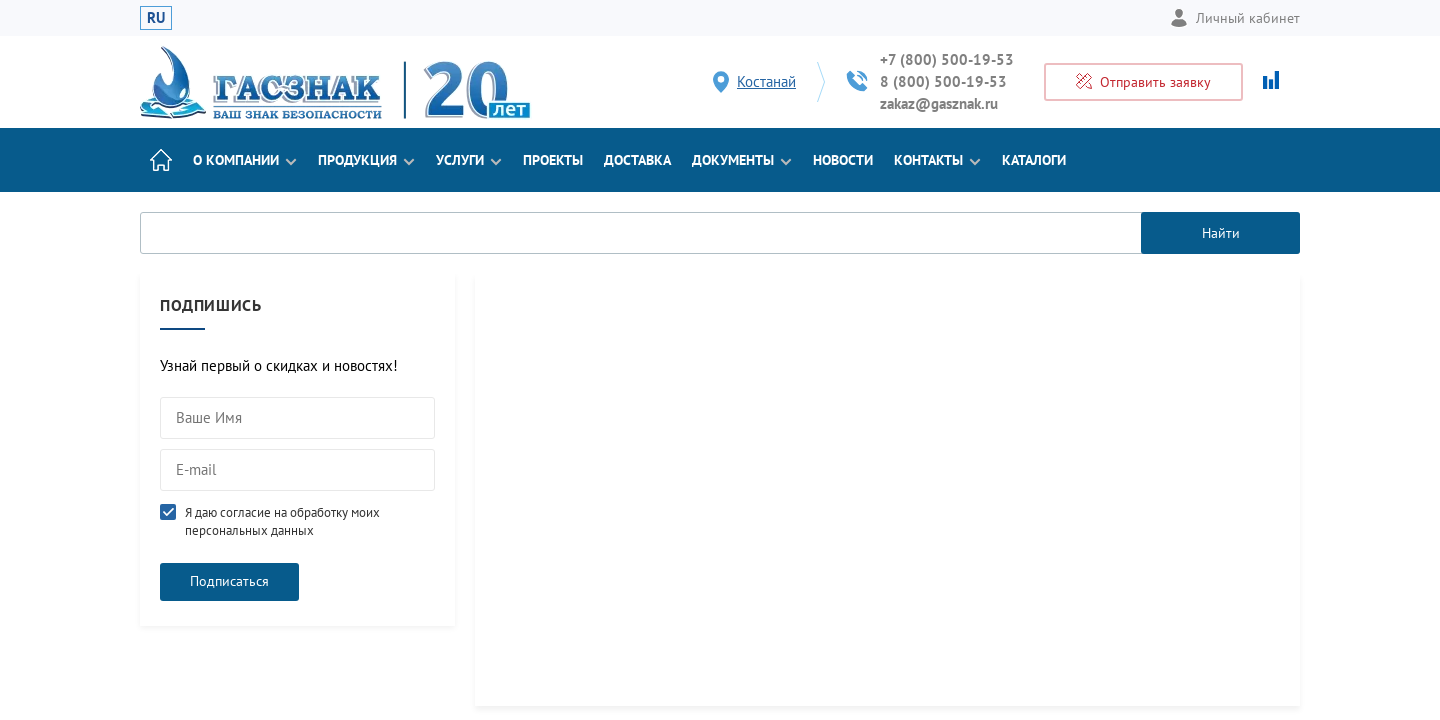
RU (156, 17)
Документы (742, 160)
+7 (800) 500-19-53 (947, 59)
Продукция (366, 160)
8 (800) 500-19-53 (943, 81)
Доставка (637, 160)
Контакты (937, 160)
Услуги (469, 160)
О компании (245, 160)
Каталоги (1034, 160)
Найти (1221, 233)
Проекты (553, 160)
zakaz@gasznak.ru (939, 103)
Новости (843, 160)
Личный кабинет (1235, 18)
